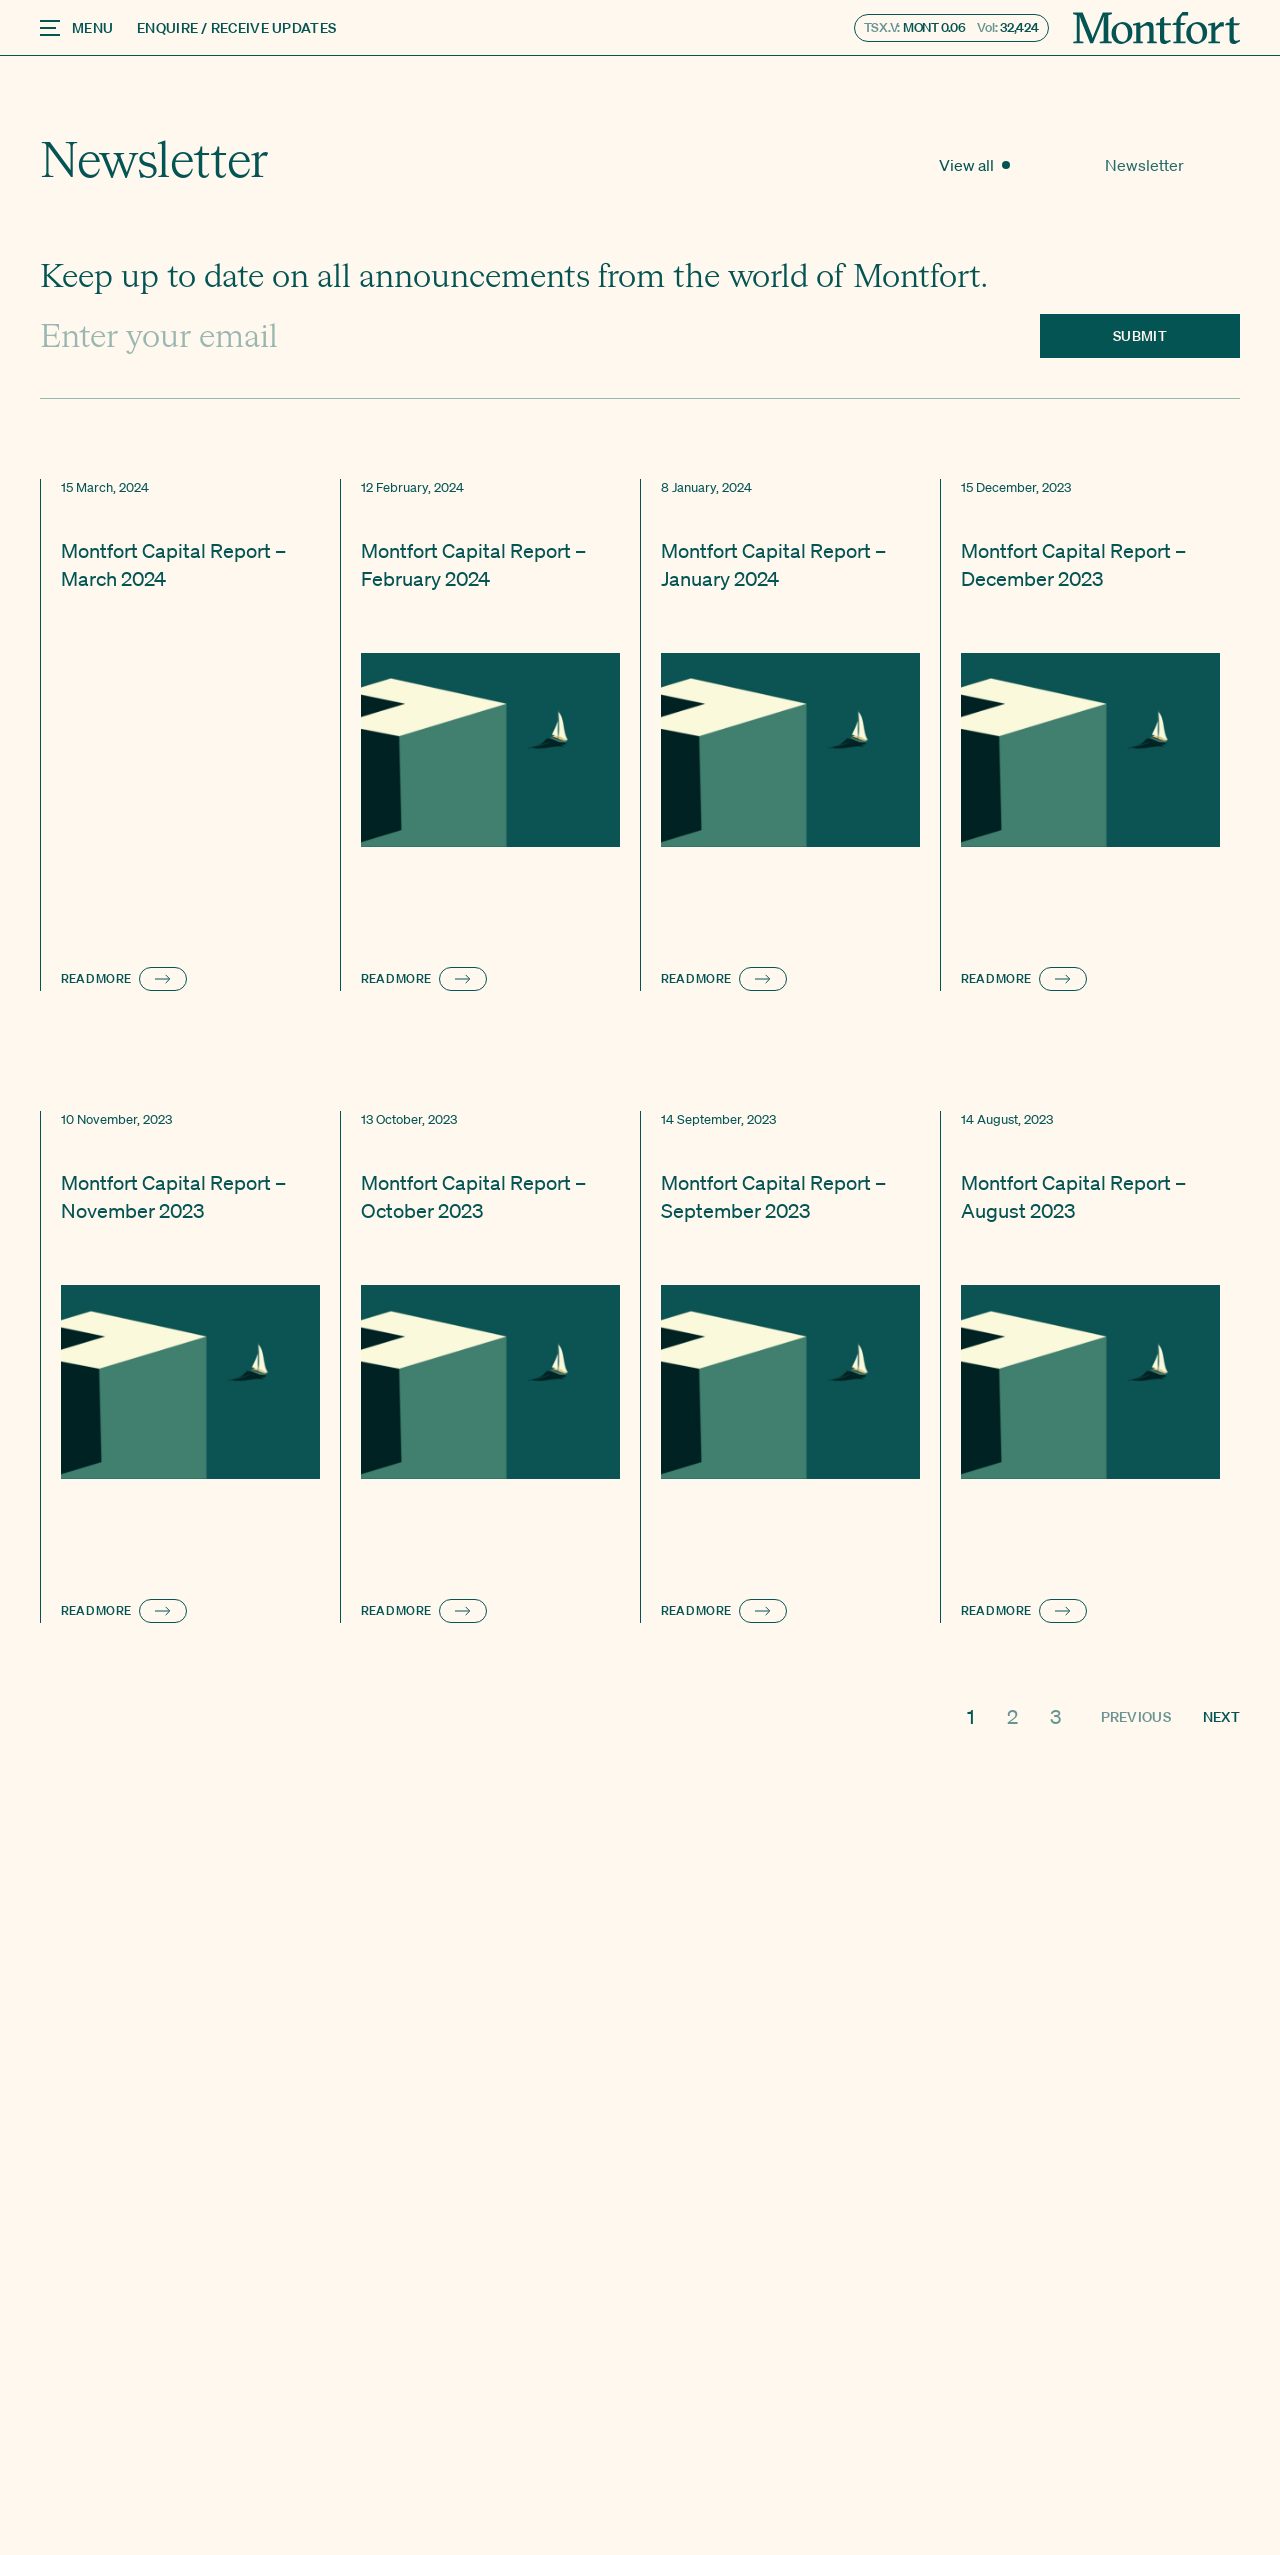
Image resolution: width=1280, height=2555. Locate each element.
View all (1077, 165)
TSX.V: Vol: (951, 27)
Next (1221, 1717)
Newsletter (1192, 165)
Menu (76, 28)
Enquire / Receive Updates (236, 28)
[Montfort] (1156, 28)
